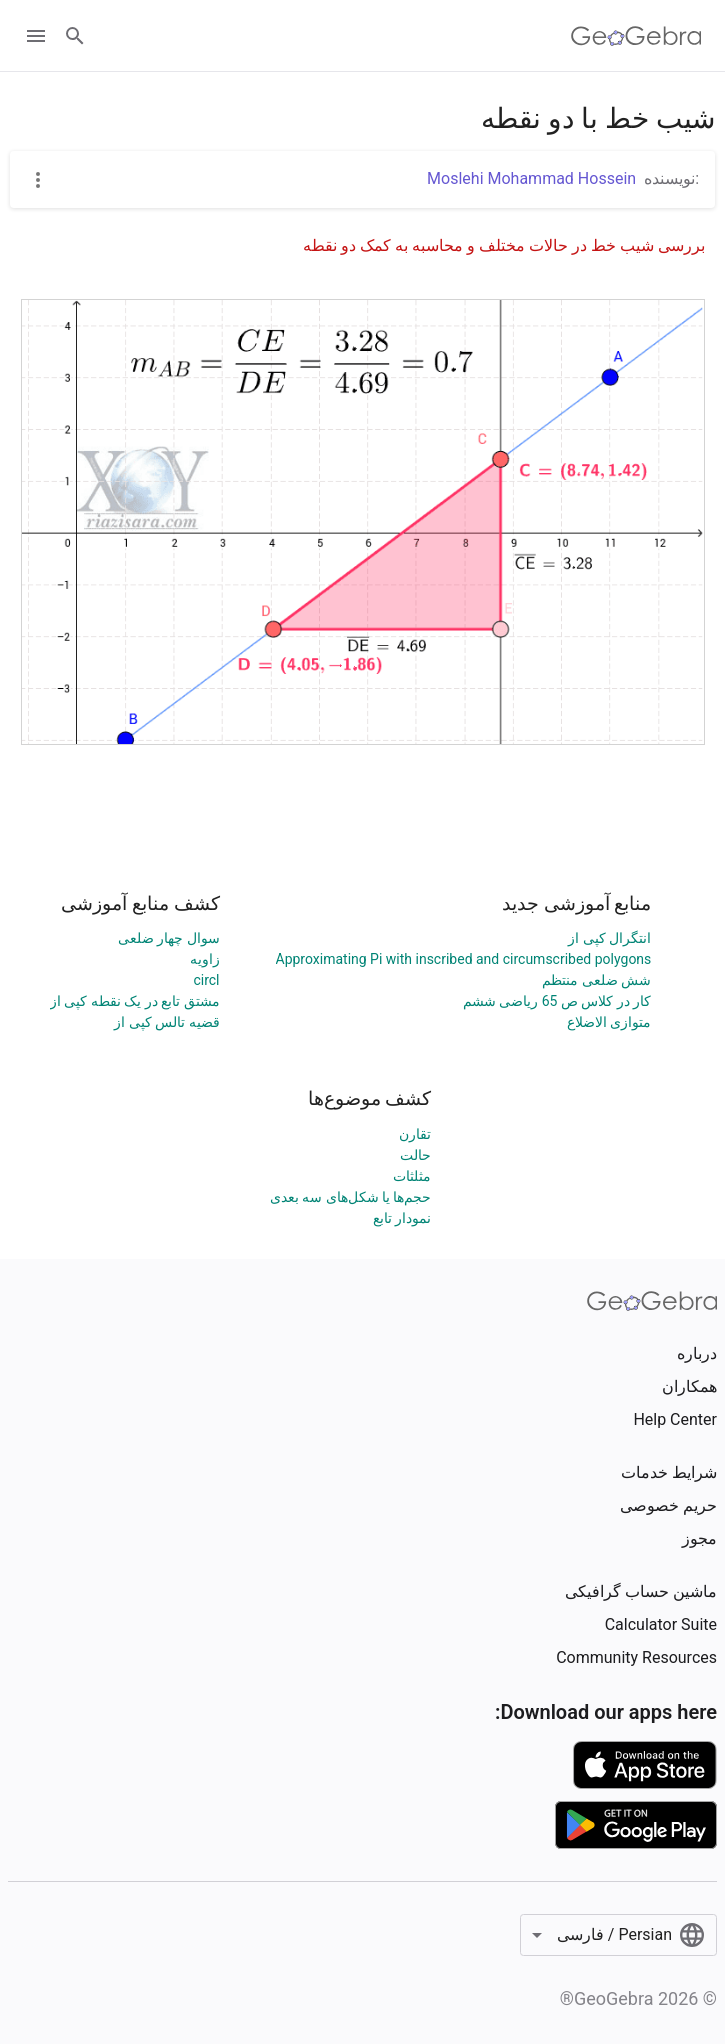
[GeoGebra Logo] (636, 36)
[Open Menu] (36, 36)
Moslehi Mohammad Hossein (531, 178)
